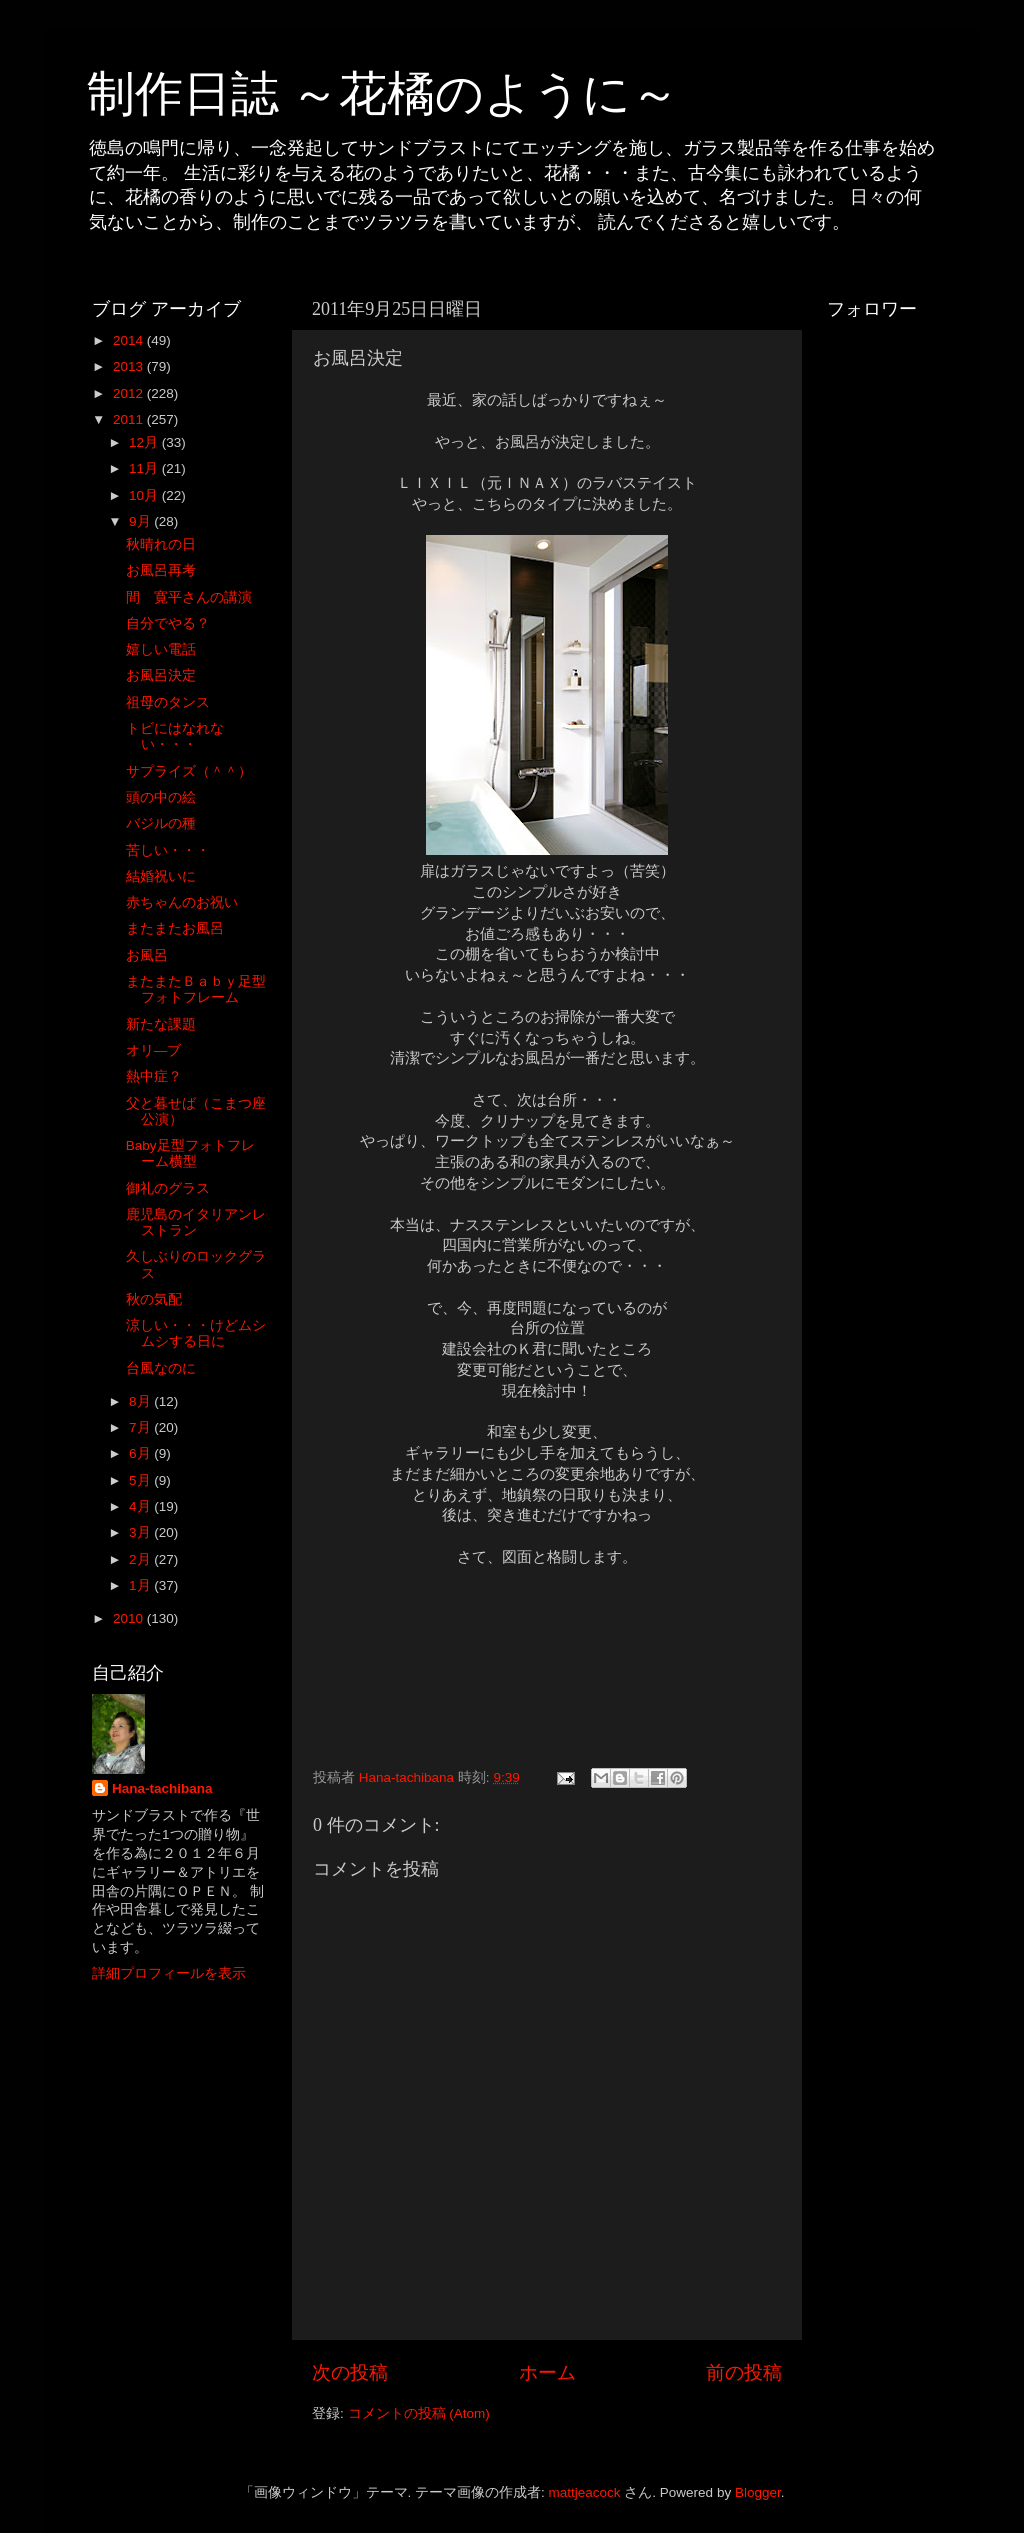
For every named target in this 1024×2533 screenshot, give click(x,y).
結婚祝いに (161, 876)
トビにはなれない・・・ (175, 736)
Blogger (758, 2492)
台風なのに (161, 1368)
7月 (141, 1427)
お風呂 (147, 955)
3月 (141, 1532)
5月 (141, 1480)
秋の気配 (154, 1299)
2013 (130, 366)
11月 (145, 468)
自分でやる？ (168, 623)
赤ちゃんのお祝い (182, 902)
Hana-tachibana (162, 1788)
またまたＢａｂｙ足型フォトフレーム (196, 989)
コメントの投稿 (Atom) (419, 2413)
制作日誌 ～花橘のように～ (383, 93)
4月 (141, 1506)
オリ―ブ (154, 1050)
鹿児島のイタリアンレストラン (196, 1222)
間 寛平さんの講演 (189, 597)
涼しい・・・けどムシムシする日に (196, 1333)
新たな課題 (161, 1024)
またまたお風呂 (175, 928)
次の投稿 (350, 2372)
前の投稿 (744, 2372)
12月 (145, 442)
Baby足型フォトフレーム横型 (190, 1153)
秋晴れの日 (161, 544)
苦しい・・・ (168, 850)
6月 (141, 1453)
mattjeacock (585, 2492)
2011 (130, 419)
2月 (141, 1559)
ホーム (547, 2372)
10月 (145, 495)
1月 (141, 1585)
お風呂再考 (161, 570)
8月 (141, 1401)
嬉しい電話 (161, 649)
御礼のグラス (168, 1188)
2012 (130, 393)
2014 (130, 340)
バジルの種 (161, 823)
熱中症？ (154, 1076)
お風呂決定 (161, 675)
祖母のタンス (168, 702)
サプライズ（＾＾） (189, 771)
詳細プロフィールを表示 (169, 1973)
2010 (130, 1618)
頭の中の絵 (161, 797)
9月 (141, 521)
